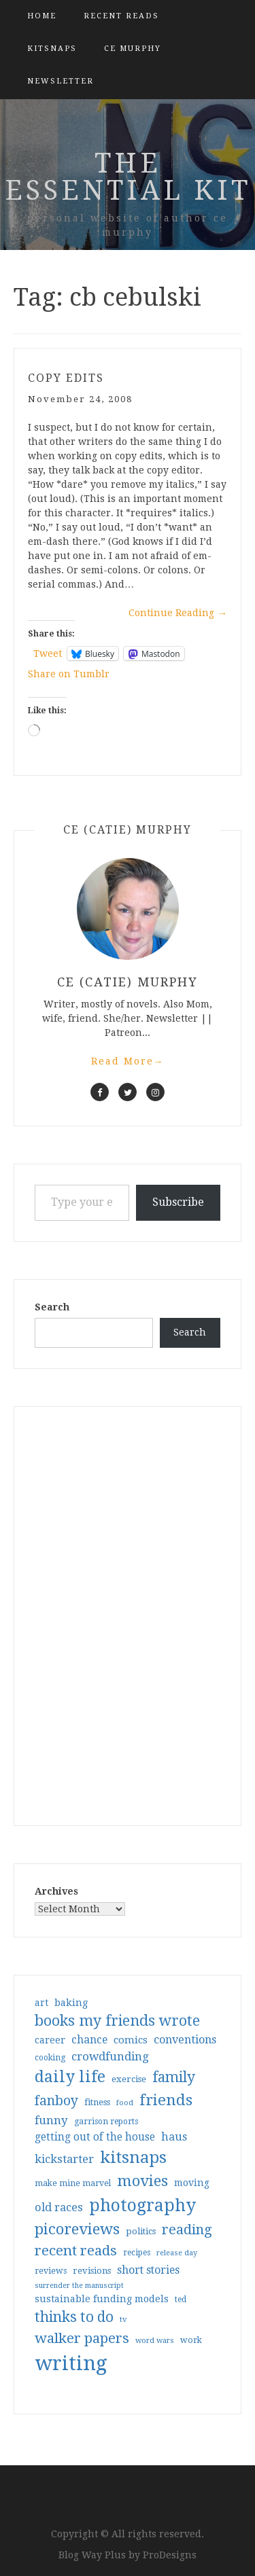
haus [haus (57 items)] (174, 2136)
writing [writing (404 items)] (71, 2363)
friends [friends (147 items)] (165, 2100)
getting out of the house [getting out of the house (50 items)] (95, 2137)
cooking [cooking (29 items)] (50, 2057)
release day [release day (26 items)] (176, 2253)
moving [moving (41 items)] (191, 2182)
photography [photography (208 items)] (142, 2205)
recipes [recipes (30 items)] (136, 2252)
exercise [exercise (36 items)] (129, 2079)
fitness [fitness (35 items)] (97, 2102)
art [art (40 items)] (41, 2002)
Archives (56, 1891)
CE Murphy (132, 48)
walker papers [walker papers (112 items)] (82, 2338)
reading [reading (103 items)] (187, 2229)
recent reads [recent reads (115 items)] (76, 2250)
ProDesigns (170, 2555)
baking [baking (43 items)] (71, 2002)
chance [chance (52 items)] (89, 2040)
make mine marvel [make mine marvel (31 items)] (73, 2183)
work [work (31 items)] (191, 2340)
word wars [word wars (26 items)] (154, 2340)
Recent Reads (121, 16)
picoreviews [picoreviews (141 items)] (77, 2229)
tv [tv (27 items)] (123, 2319)
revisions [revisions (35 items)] (92, 2271)
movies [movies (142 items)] (142, 2180)
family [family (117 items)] (173, 2077)
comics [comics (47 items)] (131, 2040)
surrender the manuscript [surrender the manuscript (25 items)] (79, 2285)
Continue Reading (178, 612)
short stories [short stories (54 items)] (148, 2270)
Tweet (47, 653)
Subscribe (178, 1202)
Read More (128, 1061)
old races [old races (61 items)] (59, 2207)
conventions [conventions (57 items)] (185, 2039)
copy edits (66, 378)
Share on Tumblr (68, 673)
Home (41, 16)
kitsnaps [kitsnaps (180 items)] (133, 2157)
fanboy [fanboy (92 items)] (56, 2101)
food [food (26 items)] (124, 2102)
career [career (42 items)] (50, 2040)
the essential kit (128, 177)
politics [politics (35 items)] (141, 2231)
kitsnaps (52, 48)
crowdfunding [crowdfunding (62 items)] (110, 2056)
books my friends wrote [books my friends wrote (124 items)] (117, 2020)
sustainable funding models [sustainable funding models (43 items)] (102, 2298)
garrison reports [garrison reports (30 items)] (106, 2121)
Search (52, 1307)
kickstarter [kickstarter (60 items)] (64, 2159)
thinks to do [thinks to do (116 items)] (74, 2317)
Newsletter (60, 81)
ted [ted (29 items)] (180, 2299)
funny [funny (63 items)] (51, 2120)
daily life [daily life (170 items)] (70, 2076)
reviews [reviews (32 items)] (51, 2271)
